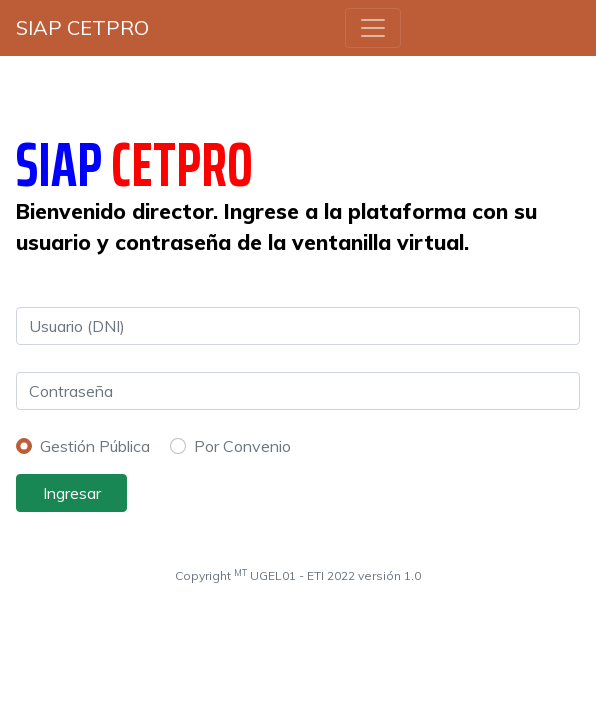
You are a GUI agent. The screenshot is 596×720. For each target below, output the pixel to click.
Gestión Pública (95, 446)
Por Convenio (242, 446)
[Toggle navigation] (373, 28)
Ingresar (72, 493)
